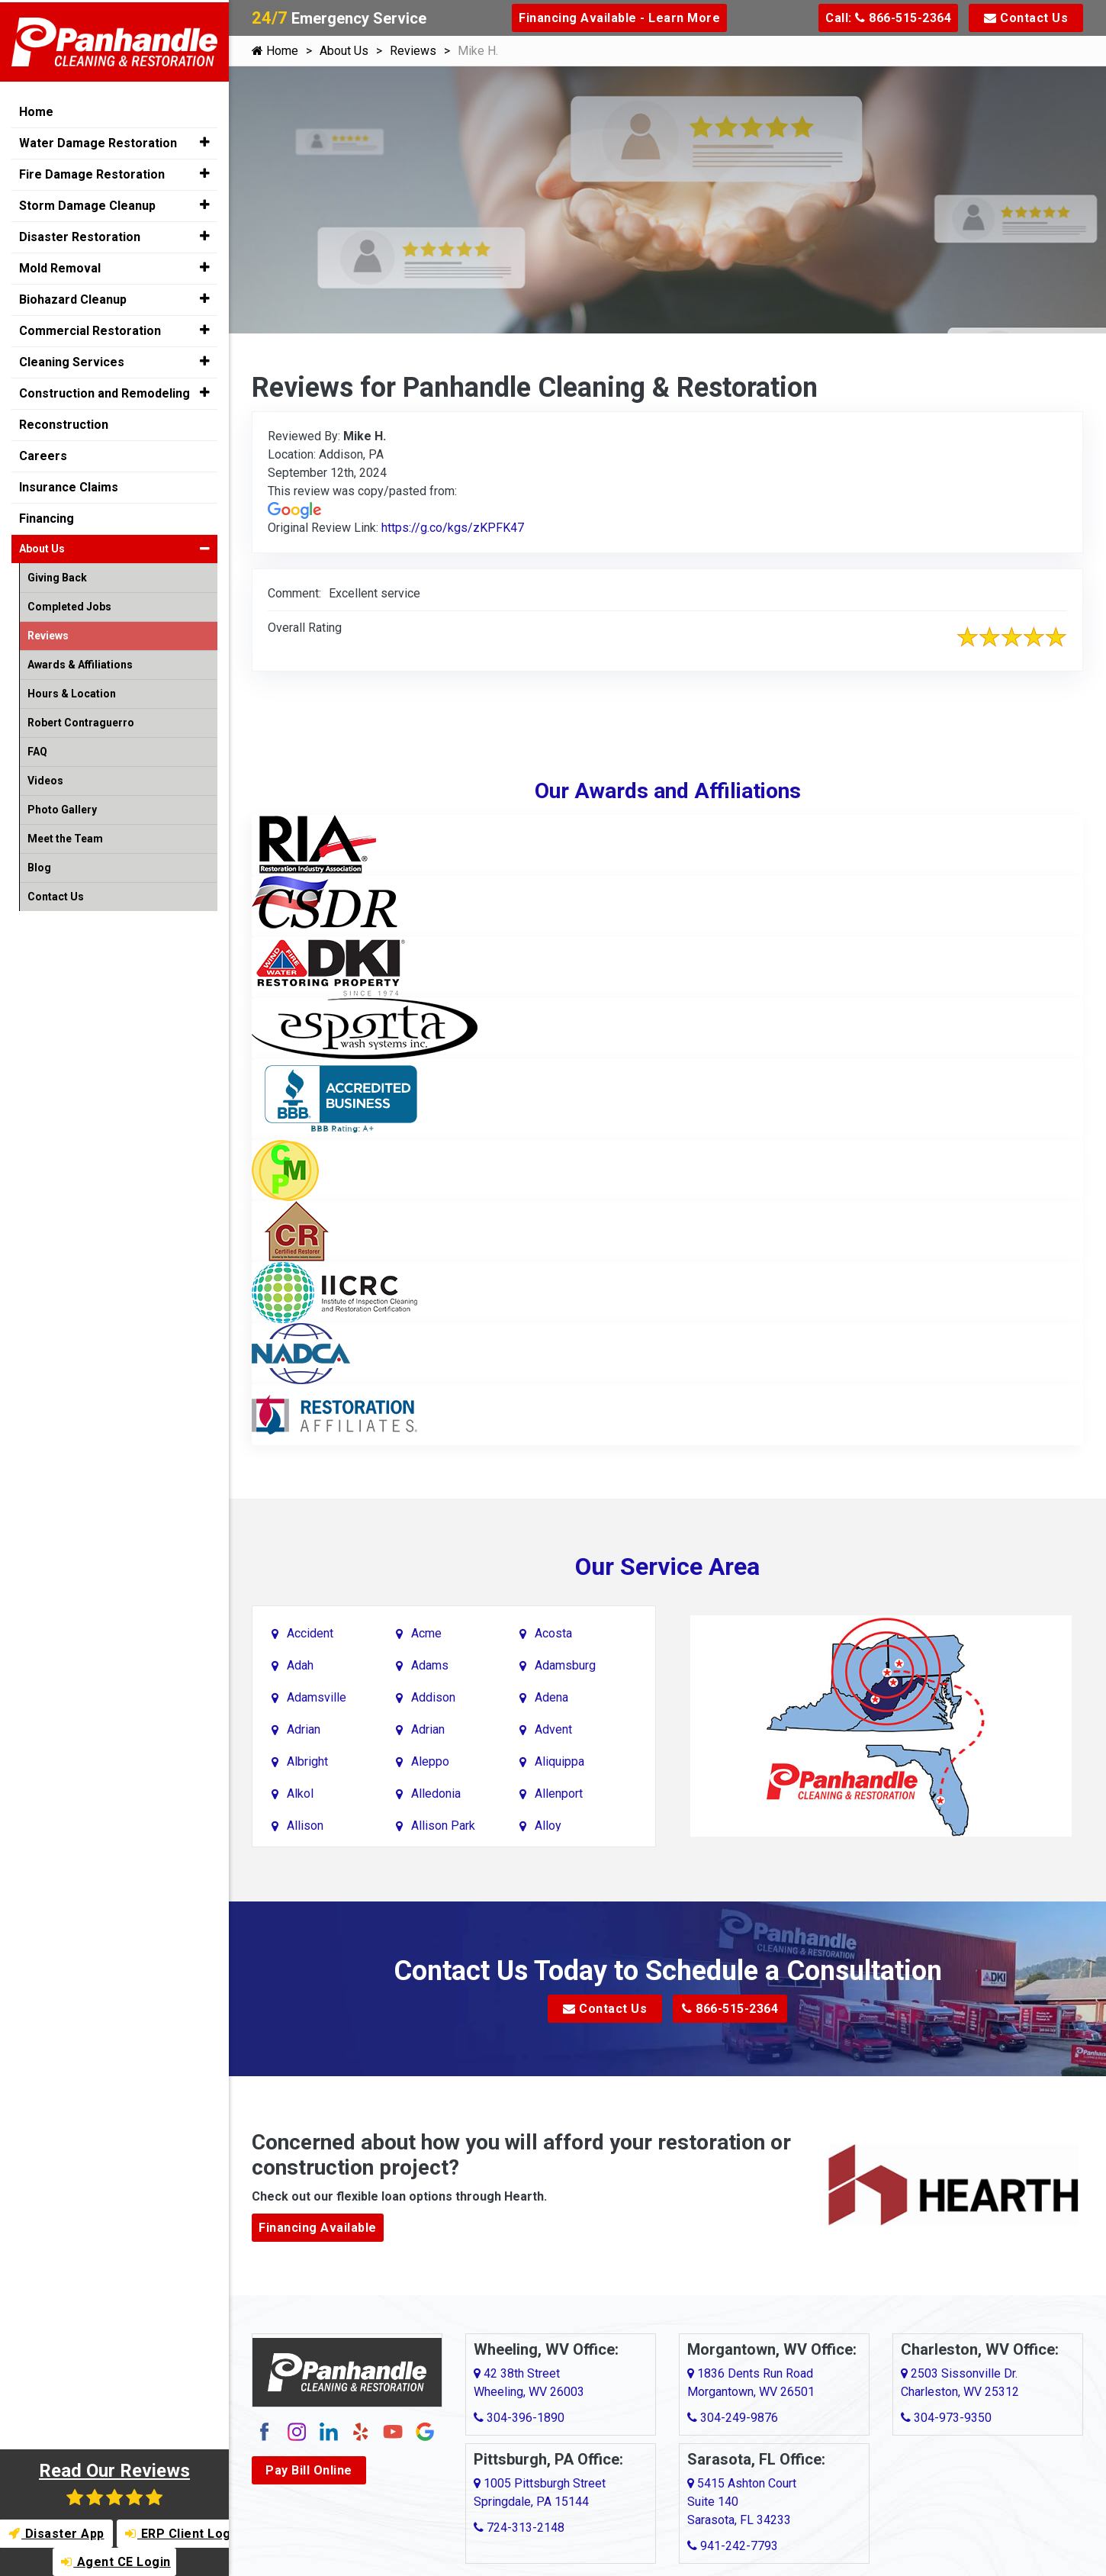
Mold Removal (60, 266)
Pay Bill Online (308, 2469)
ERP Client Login (178, 2533)
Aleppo (430, 1760)
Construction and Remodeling (104, 391)
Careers (43, 453)
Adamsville (316, 1696)
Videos (45, 778)
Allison (305, 1825)
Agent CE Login (116, 2562)
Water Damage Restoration (98, 141)
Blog (39, 865)
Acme (426, 1632)
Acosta (553, 1632)
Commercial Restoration (90, 328)
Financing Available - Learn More (619, 18)
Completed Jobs (69, 604)
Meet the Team (65, 836)
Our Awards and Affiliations (668, 790)
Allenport (559, 1792)
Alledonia (436, 1792)
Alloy (548, 1825)
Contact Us (1026, 18)
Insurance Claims (68, 485)
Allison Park (443, 1825)
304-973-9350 (946, 2417)
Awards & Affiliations (80, 662)
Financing (46, 516)
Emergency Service (339, 18)
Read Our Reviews (114, 2483)
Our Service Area (667, 1566)
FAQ (37, 749)
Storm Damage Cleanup (87, 203)
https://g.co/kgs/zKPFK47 (452, 527)
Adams (430, 1664)
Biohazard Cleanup (73, 297)
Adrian (303, 1728)
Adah (300, 1664)
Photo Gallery (62, 807)
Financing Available (318, 2227)
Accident (310, 1632)
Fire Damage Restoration (92, 172)
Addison (433, 1696)
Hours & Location (71, 691)
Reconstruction (63, 422)
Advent (553, 1728)
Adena (551, 1696)
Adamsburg (565, 1664)
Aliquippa (559, 1760)
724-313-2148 (519, 2527)
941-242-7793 (732, 2546)
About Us (344, 50)
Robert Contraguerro (80, 720)
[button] (204, 140)
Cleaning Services (71, 360)
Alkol (300, 1792)
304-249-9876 (732, 2417)
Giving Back (57, 575)
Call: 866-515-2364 (888, 18)
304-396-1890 (519, 2417)
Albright (307, 1760)
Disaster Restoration (79, 234)
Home (275, 50)
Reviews (413, 50)
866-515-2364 (730, 2008)
